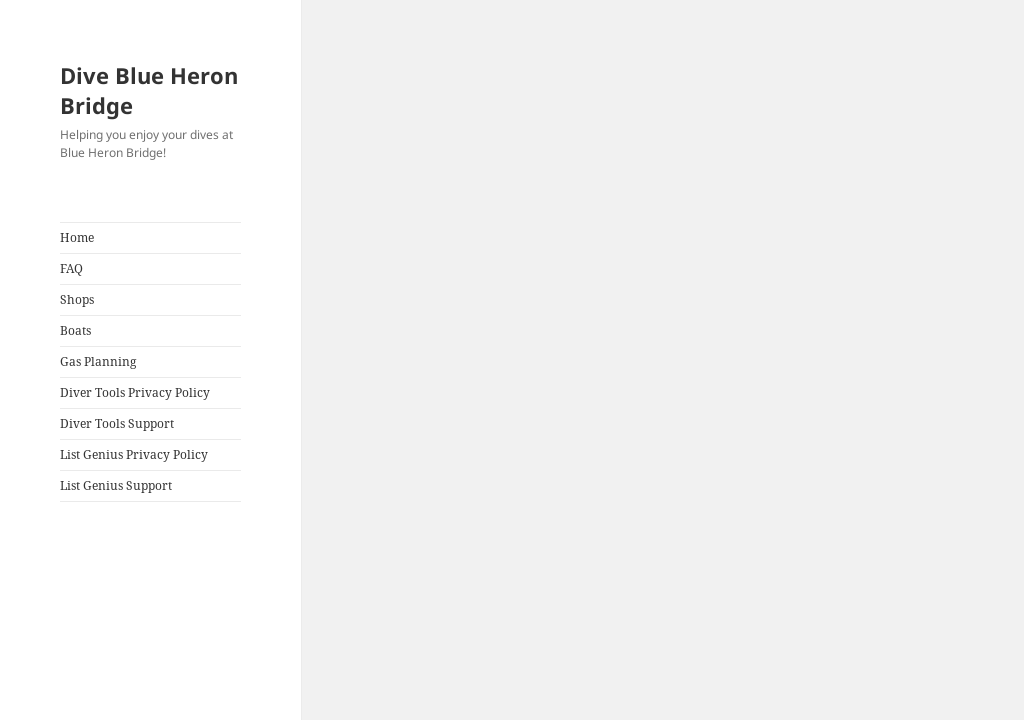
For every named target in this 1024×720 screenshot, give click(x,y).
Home (77, 237)
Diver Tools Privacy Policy (135, 392)
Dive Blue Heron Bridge (149, 90)
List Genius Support (116, 485)
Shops (77, 299)
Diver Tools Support (117, 423)
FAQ (71, 268)
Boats (75, 330)
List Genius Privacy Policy (134, 454)
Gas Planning (98, 361)
